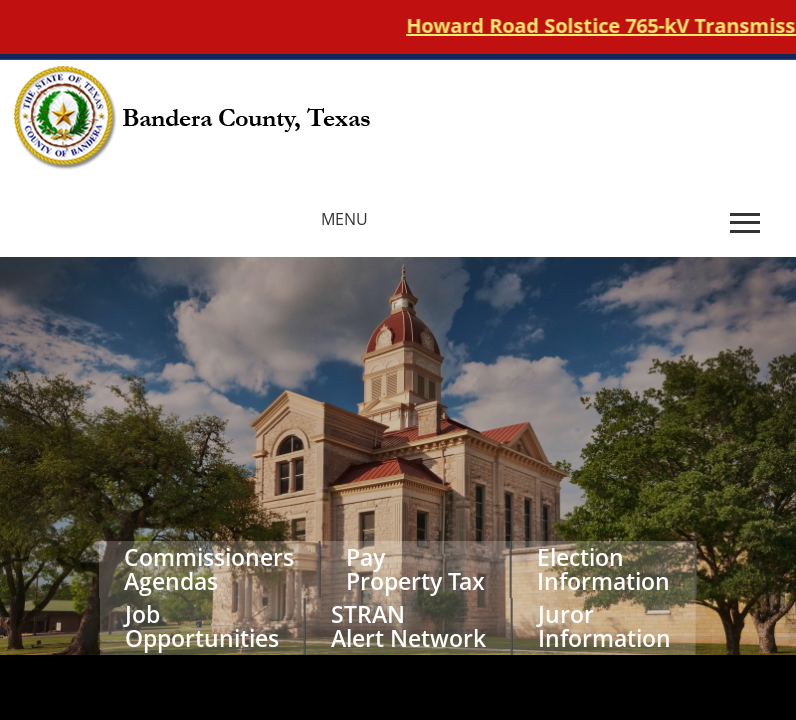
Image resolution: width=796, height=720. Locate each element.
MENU (344, 219)
